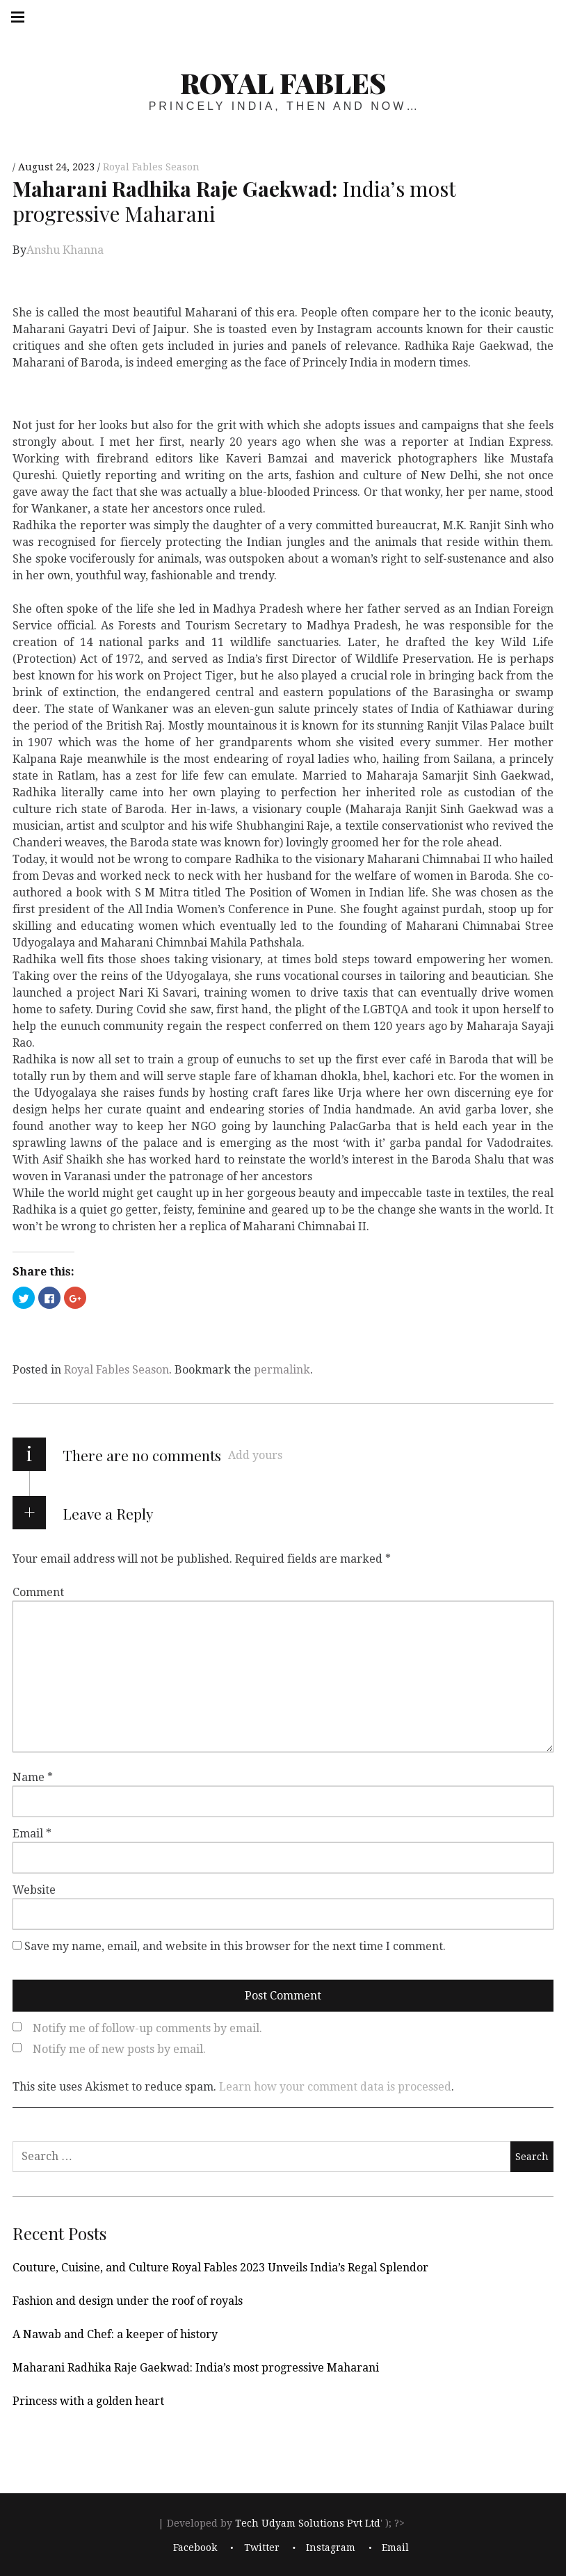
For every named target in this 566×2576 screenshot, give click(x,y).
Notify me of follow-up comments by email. (147, 2028)
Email (32, 1833)
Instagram (330, 2547)
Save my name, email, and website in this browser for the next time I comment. (235, 1946)
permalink (282, 1369)
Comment (38, 1592)
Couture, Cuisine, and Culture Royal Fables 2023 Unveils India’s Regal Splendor (220, 2267)
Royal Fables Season (151, 166)
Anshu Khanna (65, 250)
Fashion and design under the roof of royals (128, 2301)
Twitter (262, 2547)
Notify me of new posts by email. (119, 2049)
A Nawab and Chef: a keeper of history (115, 2334)
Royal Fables (283, 82)
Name (33, 1777)
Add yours (255, 1455)
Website (34, 1890)
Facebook (195, 2547)
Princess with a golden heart (88, 2401)
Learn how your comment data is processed (335, 2086)
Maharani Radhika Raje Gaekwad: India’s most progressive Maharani (196, 2367)
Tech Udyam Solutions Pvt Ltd (307, 2523)
